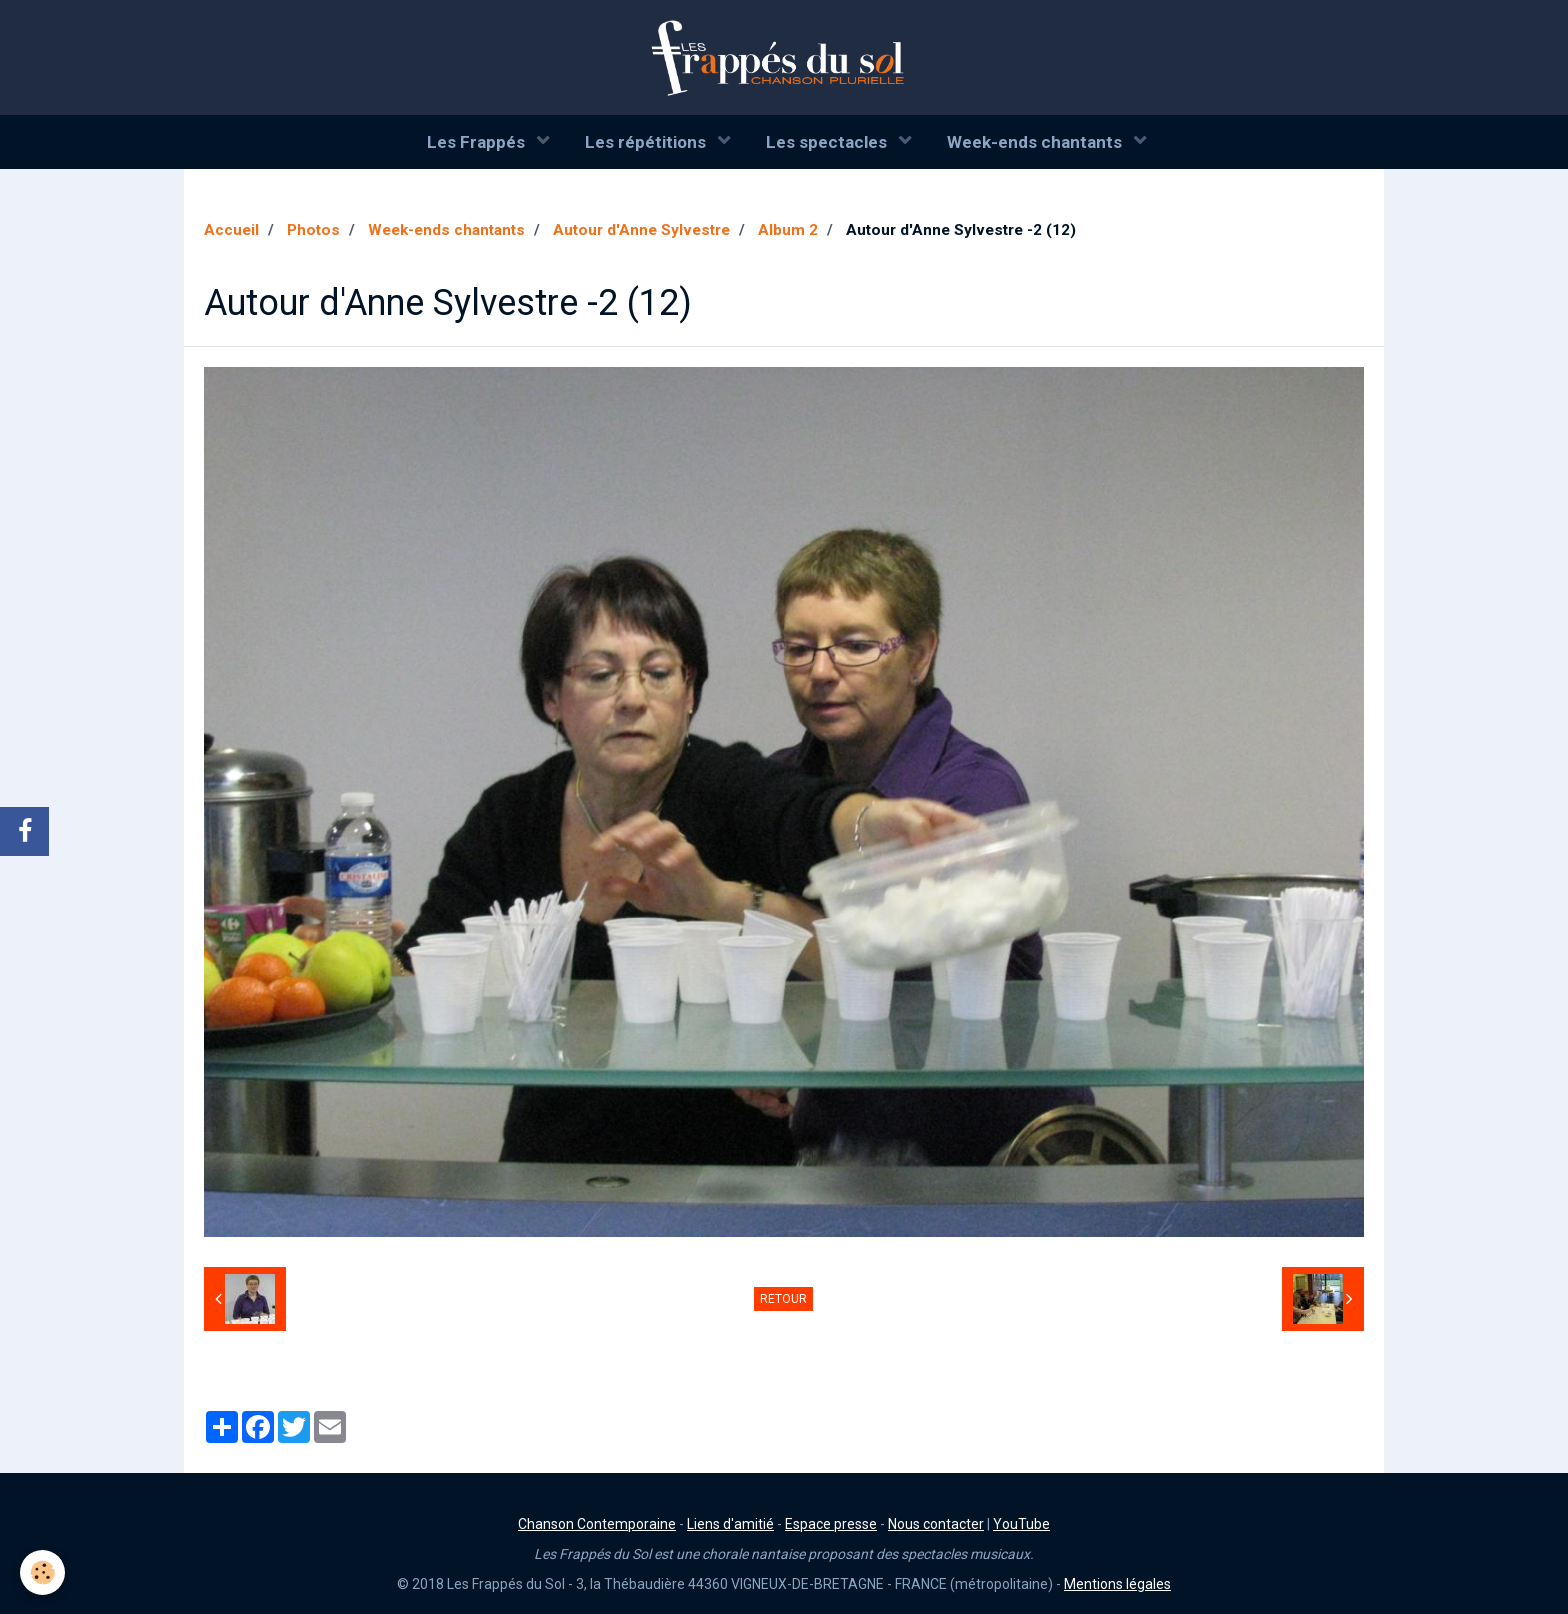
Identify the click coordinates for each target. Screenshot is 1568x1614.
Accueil (231, 230)
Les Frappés (478, 142)
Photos (313, 230)
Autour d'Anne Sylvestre (641, 230)
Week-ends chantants (1036, 142)
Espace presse (831, 1524)
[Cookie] (42, 1572)
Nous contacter (936, 1524)
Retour (783, 1299)
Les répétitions (647, 142)
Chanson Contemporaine (597, 1524)
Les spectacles (828, 142)
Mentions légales (1117, 1584)
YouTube (1021, 1524)
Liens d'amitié (730, 1524)
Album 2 (788, 230)
